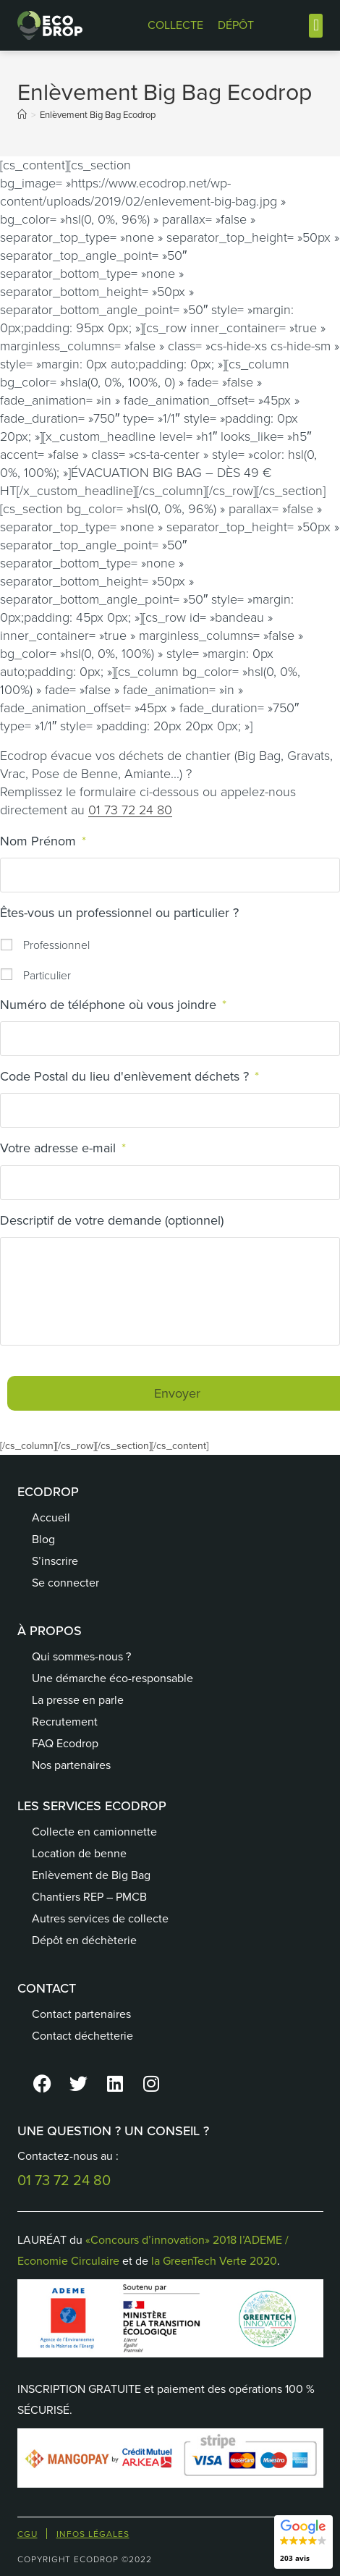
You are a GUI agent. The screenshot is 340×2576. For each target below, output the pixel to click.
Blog (43, 1539)
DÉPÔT (236, 25)
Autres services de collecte (100, 1918)
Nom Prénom (43, 841)
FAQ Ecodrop (65, 1743)
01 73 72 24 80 (130, 810)
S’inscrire (55, 1561)
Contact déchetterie (82, 2035)
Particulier (47, 975)
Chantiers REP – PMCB (89, 1896)
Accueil (51, 1517)
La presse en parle (78, 1700)
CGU (27, 2534)
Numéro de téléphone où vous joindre (113, 1005)
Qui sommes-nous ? (81, 1656)
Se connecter (65, 1582)
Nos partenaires (71, 1765)
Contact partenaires (81, 2014)
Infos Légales (92, 2534)
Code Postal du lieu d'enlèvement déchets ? (129, 1076)
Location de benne (79, 1853)
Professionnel (56, 945)
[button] (316, 26)
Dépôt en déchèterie (84, 1940)
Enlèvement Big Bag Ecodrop (98, 115)
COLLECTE (175, 25)
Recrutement (65, 1721)
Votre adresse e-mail (63, 1148)
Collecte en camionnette (94, 1831)
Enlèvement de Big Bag (91, 1875)
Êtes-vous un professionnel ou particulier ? (119, 913)
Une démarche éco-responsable (112, 1678)
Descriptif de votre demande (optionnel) (112, 1220)
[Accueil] (22, 115)
